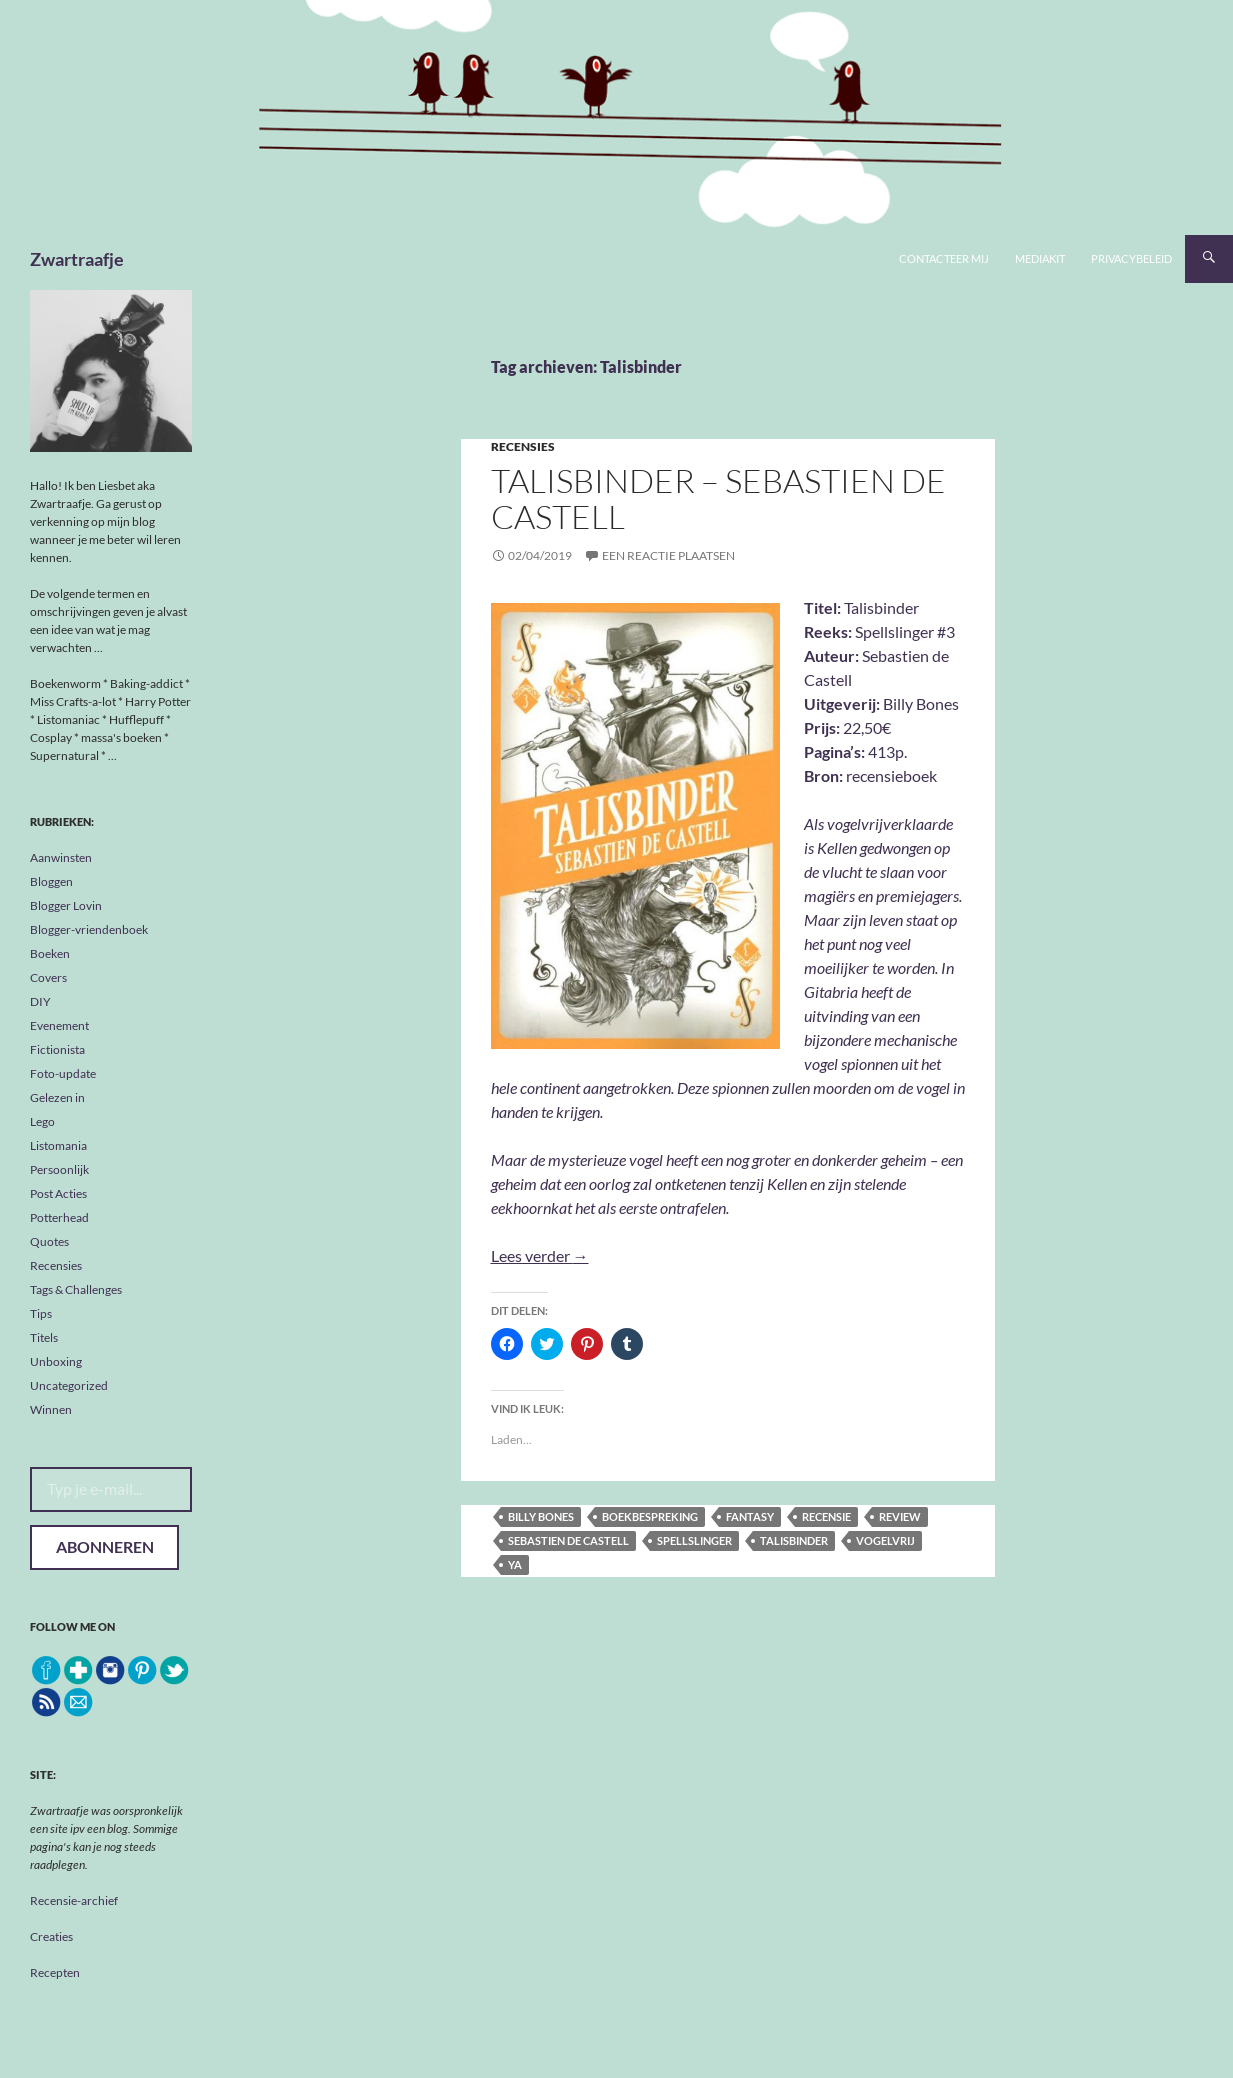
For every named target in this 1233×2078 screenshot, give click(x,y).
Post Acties (58, 1193)
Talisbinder (794, 1540)
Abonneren (105, 1546)
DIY (40, 1001)
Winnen (51, 1409)
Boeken (50, 953)
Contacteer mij (944, 258)
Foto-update (63, 1073)
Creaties (51, 1936)
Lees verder (540, 1255)
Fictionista (57, 1049)
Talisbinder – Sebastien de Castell (718, 498)
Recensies (523, 446)
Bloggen (51, 881)
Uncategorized (69, 1385)
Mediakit (1040, 258)
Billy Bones (541, 1516)
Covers (48, 977)
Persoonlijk (59, 1169)
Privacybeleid (1131, 258)
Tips (41, 1313)
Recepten (55, 1972)
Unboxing (56, 1361)
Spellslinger (694, 1540)
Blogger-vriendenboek (89, 929)
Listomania (58, 1145)
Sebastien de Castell (568, 1540)
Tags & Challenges (76, 1289)
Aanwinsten (61, 857)
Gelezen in (57, 1097)
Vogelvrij (885, 1540)
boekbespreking (650, 1516)
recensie (826, 1516)
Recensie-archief (74, 1900)
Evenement (59, 1025)
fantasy (750, 1516)
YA (515, 1564)
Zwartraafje (77, 259)
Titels (44, 1337)
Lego (42, 1121)
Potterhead (59, 1217)
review (900, 1516)
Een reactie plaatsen (668, 555)
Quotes (49, 1241)
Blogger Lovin (66, 905)
